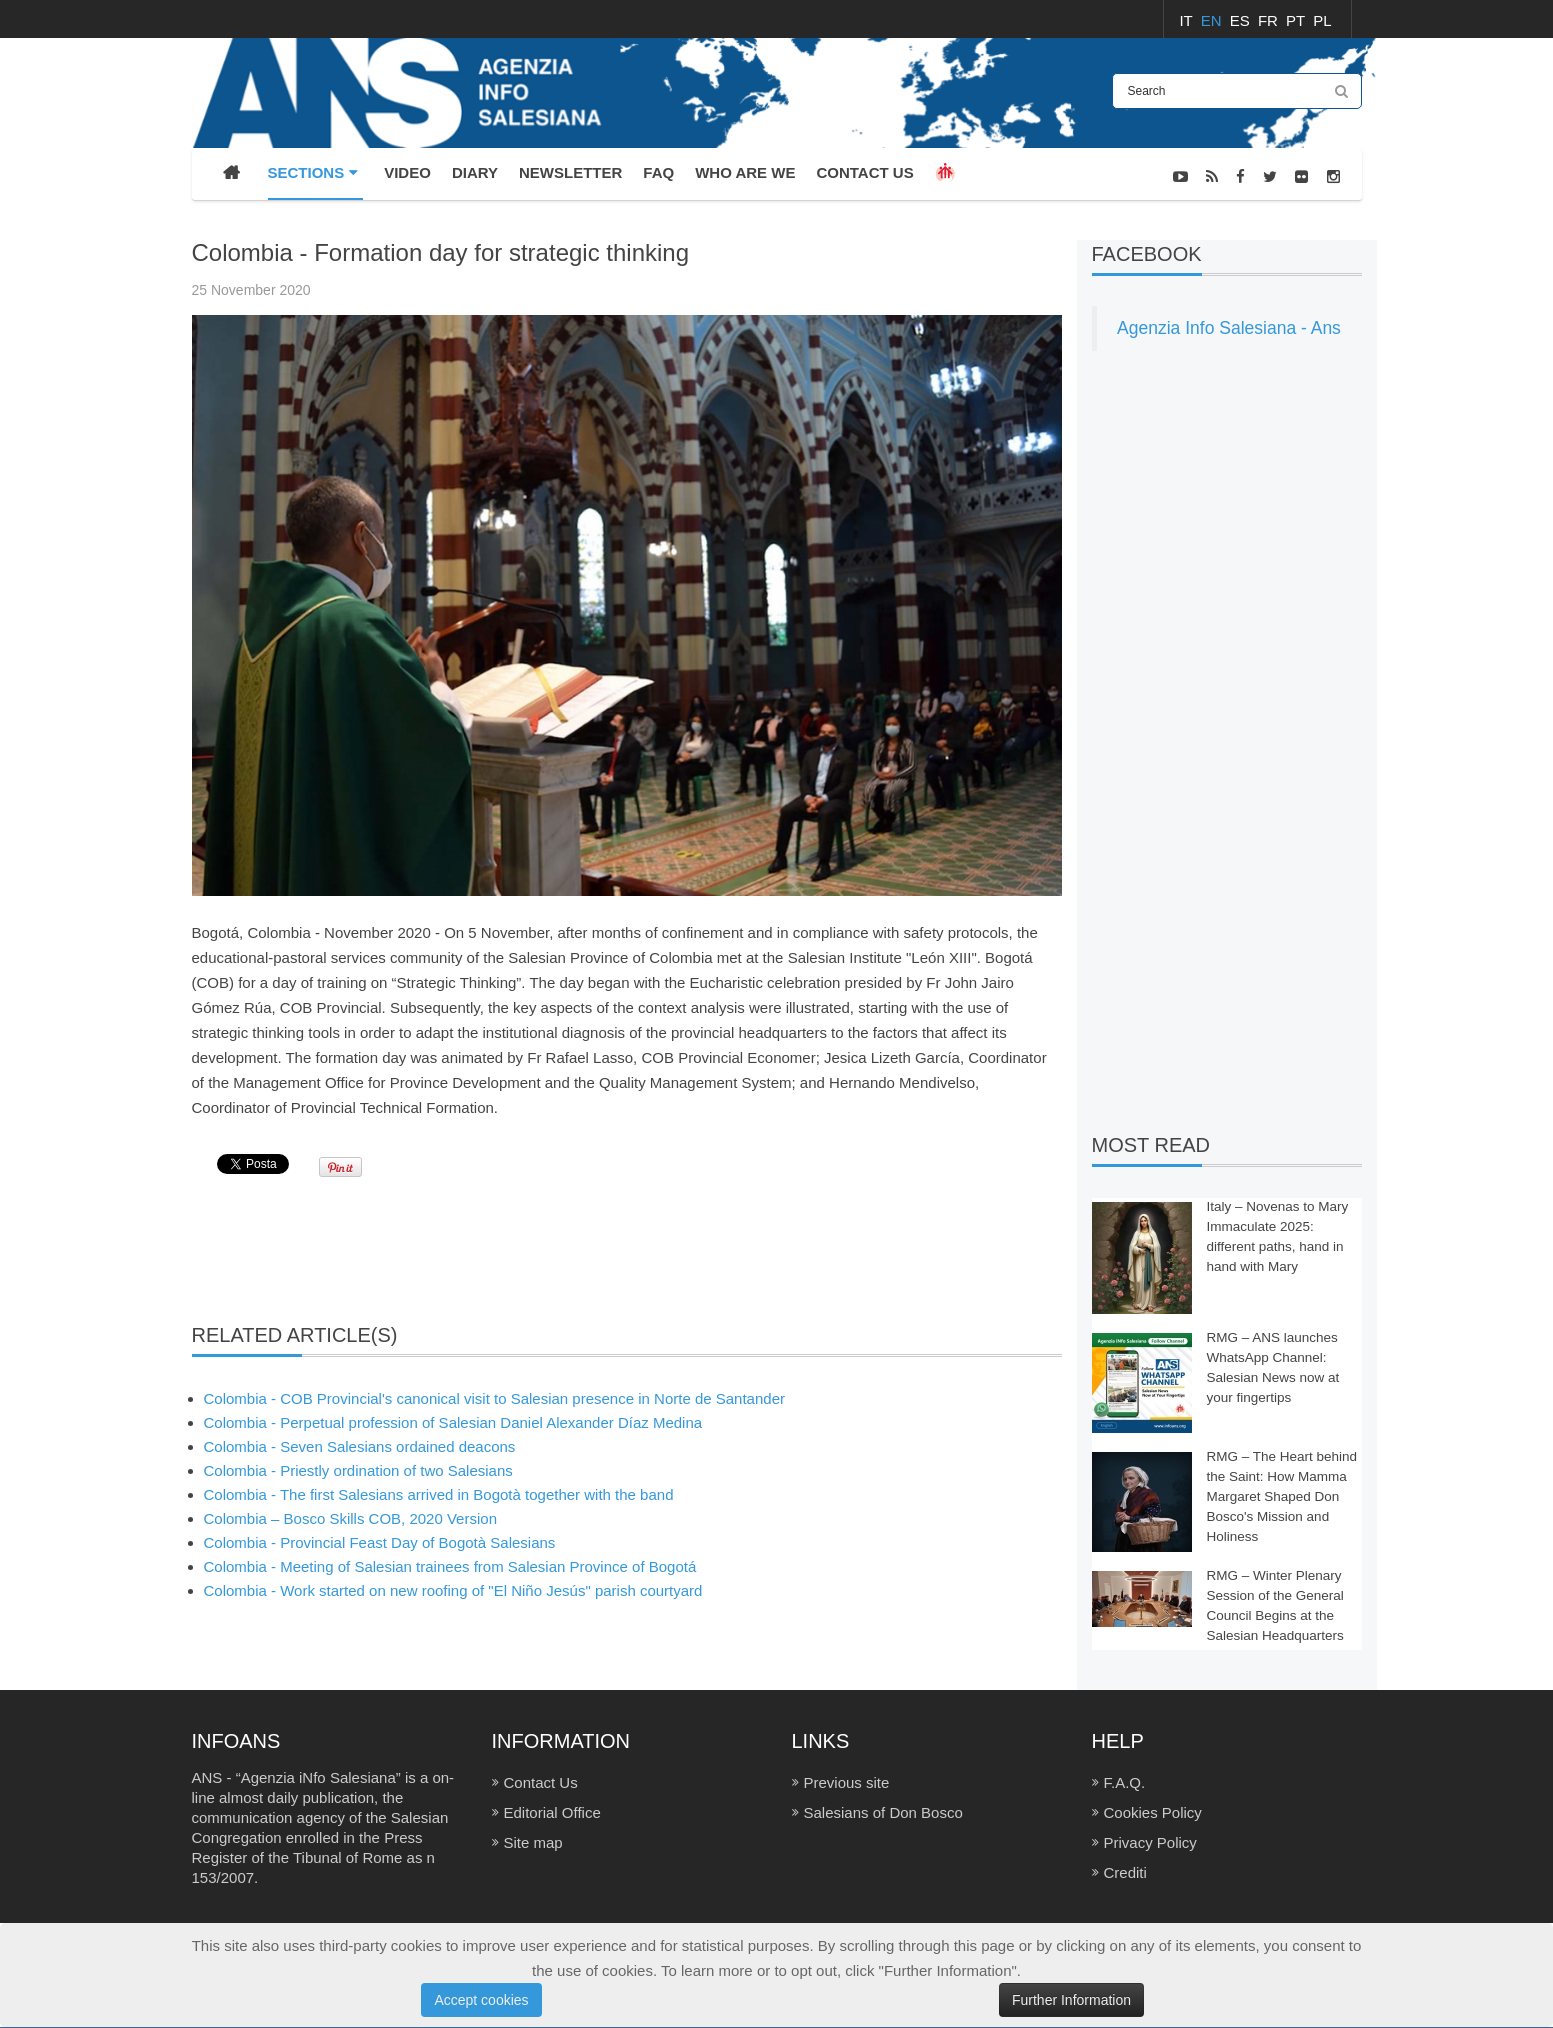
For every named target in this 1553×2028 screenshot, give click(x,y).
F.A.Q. (1125, 1782)
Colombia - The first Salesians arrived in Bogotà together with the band (439, 1494)
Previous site (847, 1782)
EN (1213, 20)
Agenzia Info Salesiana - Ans (1229, 328)
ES (1242, 20)
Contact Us (541, 1782)
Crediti (1125, 1872)
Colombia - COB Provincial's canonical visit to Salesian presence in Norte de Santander (494, 1398)
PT (1297, 20)
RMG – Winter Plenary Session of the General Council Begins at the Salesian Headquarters (1275, 1605)
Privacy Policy (1150, 1842)
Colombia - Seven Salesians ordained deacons (360, 1446)
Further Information (1071, 2000)
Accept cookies (481, 2000)
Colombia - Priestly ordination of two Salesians (358, 1470)
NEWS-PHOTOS (1314, 228)
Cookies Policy (1153, 1812)
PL (1322, 20)
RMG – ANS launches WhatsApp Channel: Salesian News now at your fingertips (1273, 1367)
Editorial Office (552, 1812)
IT (1187, 20)
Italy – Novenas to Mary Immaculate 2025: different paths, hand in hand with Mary (1278, 1236)
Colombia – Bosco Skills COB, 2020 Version (350, 1518)
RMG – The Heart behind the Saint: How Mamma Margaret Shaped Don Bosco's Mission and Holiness (1282, 1496)
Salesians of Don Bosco (883, 1812)
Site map (533, 1842)
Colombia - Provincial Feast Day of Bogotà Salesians (380, 1542)
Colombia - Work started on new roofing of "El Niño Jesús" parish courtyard (453, 1590)
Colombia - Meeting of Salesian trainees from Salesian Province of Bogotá (450, 1566)
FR (1270, 20)
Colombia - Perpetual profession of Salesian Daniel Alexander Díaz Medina (453, 1422)
